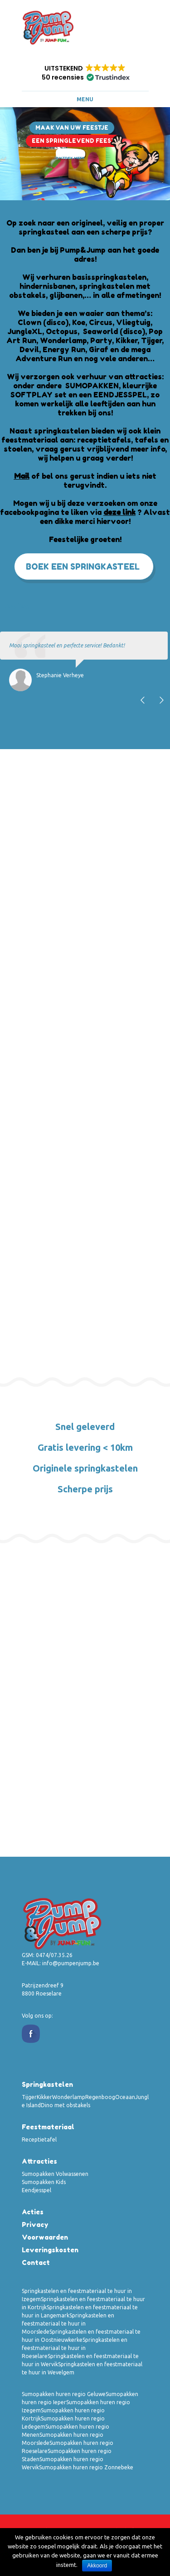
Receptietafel (39, 2139)
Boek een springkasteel (83, 566)
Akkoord (97, 2565)
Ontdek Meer (70, 158)
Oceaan (125, 2097)
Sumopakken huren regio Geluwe (64, 2394)
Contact (36, 2262)
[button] (85, 73)
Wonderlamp (68, 2097)
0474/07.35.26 (54, 1955)
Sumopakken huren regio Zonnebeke (86, 2467)
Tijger (29, 2097)
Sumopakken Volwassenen (55, 2174)
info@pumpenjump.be (70, 1963)
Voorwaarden (45, 2237)
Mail (21, 476)
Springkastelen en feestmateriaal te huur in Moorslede (68, 2323)
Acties (33, 2212)
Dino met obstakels (65, 2105)
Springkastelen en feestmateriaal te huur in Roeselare (74, 2348)
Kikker (44, 2097)
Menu (85, 99)
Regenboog (100, 2097)
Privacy (35, 2224)
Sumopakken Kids (44, 2182)
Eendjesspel (36, 2190)
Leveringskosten (50, 2250)
